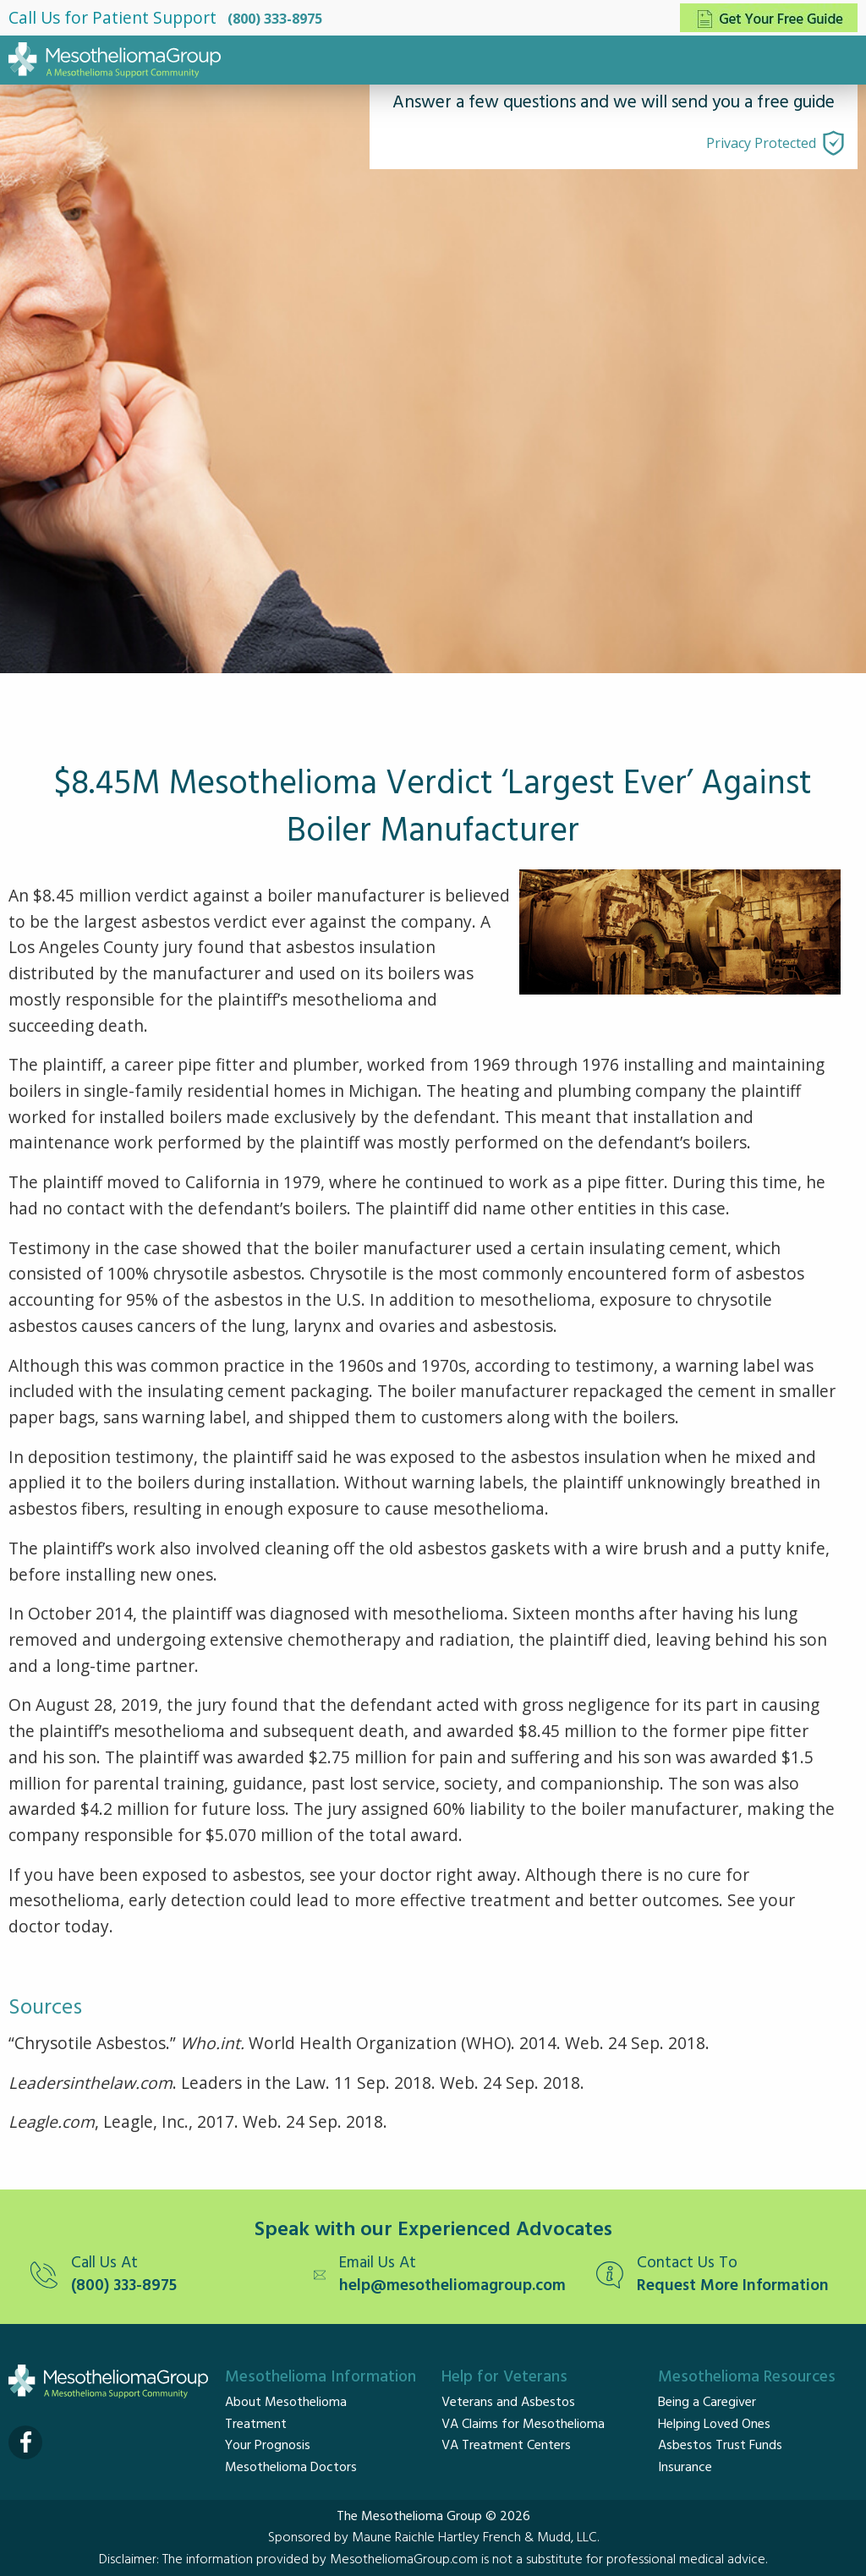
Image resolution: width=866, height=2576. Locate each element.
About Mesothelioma (286, 2403)
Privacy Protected (761, 143)
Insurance (685, 2468)
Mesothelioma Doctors (291, 2468)
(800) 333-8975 (274, 18)
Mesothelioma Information (320, 2377)
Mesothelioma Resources (747, 2377)
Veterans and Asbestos (508, 2403)
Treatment (256, 2425)
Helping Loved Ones (714, 2425)
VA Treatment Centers (506, 2446)
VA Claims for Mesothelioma (523, 2425)
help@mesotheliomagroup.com (452, 2286)
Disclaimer (127, 2560)
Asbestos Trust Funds (720, 2446)
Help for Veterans (504, 2377)
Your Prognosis (267, 2446)
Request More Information (733, 2286)
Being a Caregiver (707, 2403)
